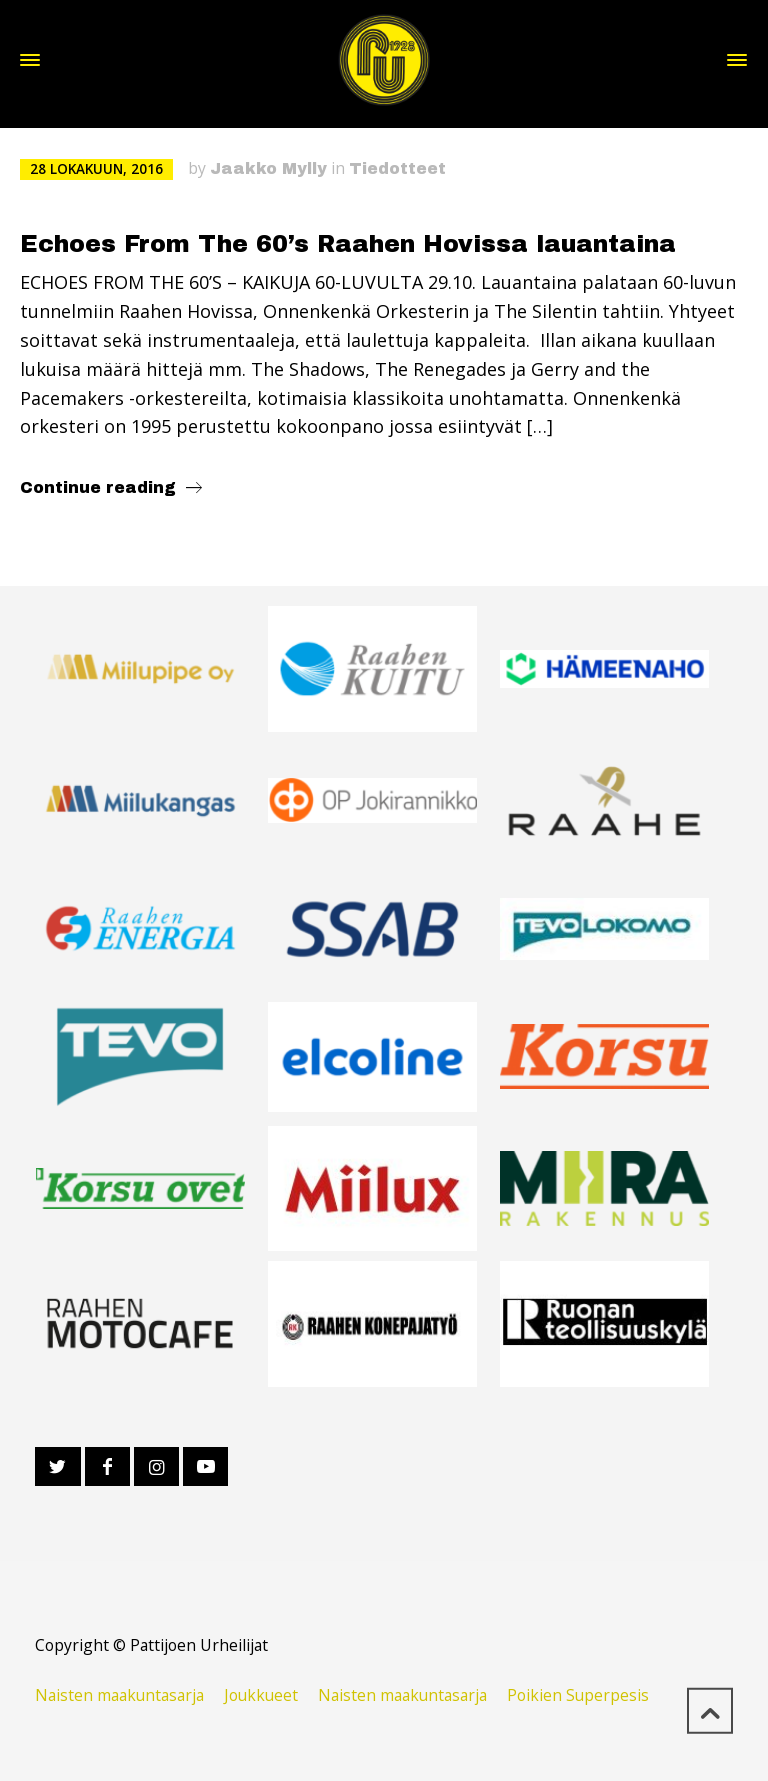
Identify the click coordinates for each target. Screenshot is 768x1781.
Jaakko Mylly (268, 168)
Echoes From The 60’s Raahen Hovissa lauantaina (348, 244)
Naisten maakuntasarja (119, 1695)
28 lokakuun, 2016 (96, 169)
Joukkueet (261, 1695)
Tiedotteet (397, 168)
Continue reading (98, 487)
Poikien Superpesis (578, 1695)
